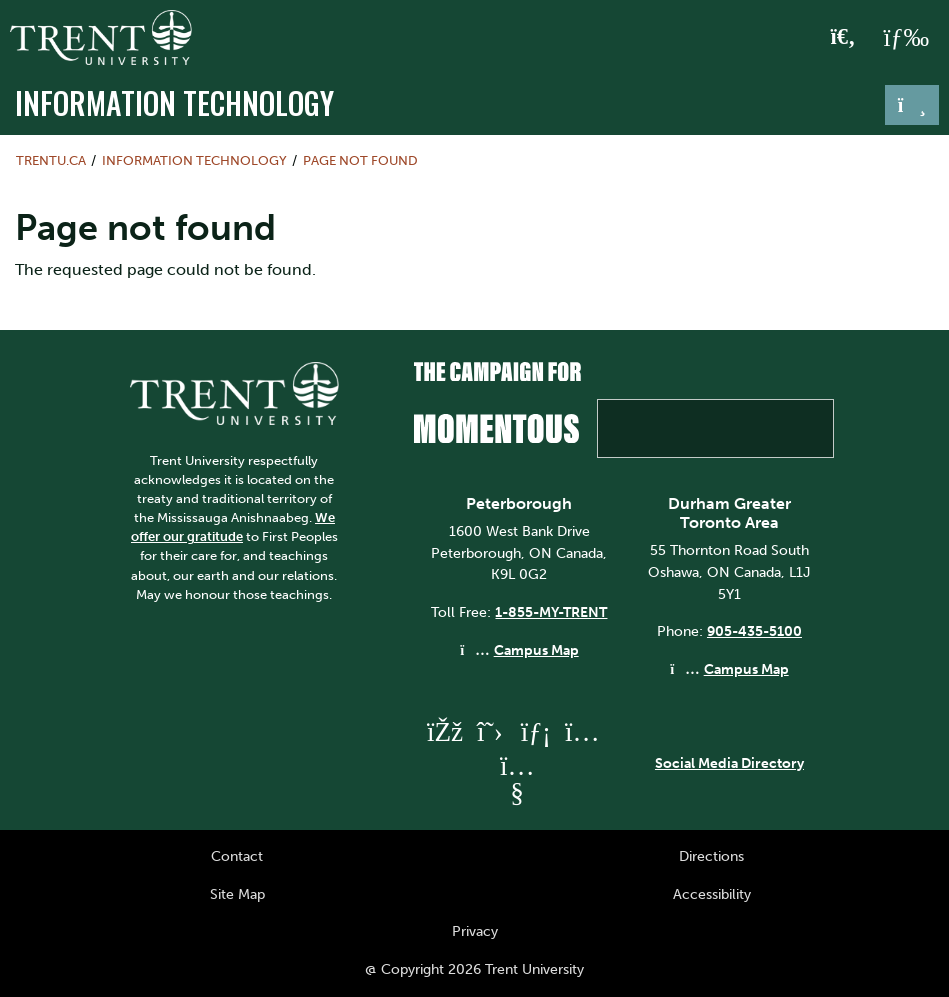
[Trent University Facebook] (444, 731)
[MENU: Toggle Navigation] (906, 38)
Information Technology (174, 103)
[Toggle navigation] (912, 105)
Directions (711, 856)
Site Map (237, 894)
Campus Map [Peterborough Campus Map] (536, 650)
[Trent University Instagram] (582, 731)
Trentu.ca (51, 160)
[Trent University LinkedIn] (536, 731)
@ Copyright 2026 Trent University (474, 969)
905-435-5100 (754, 631)
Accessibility (712, 894)
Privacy (475, 931)
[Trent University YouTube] (517, 792)
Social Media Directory (729, 763)
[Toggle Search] (843, 38)
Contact (237, 856)
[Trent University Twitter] (490, 731)
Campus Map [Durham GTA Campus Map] (746, 669)
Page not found (360, 160)
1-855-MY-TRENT (551, 612)
